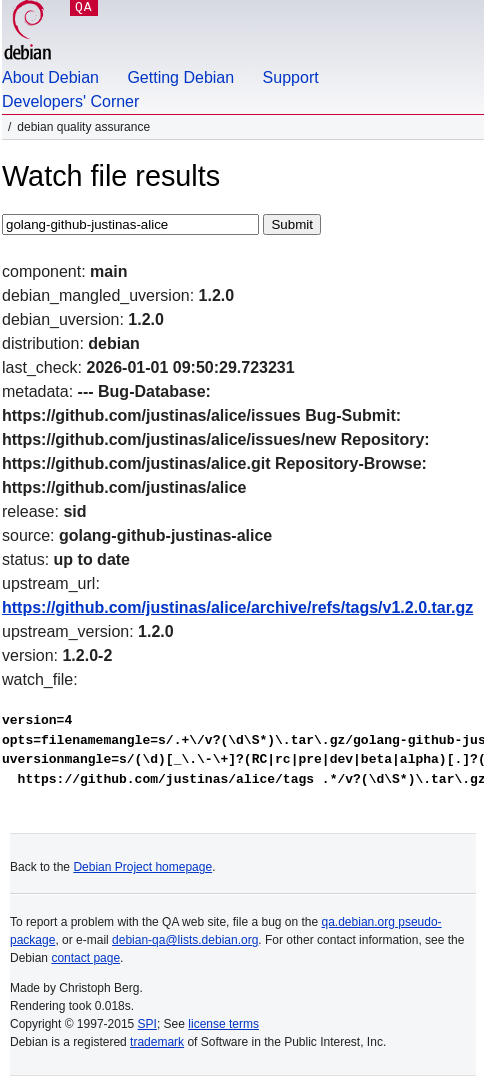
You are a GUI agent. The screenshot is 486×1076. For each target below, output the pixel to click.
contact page (85, 958)
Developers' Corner (70, 101)
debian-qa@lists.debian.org (185, 940)
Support (291, 77)
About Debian (50, 77)
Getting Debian (180, 77)
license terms (223, 1024)
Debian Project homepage (142, 867)
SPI (147, 1024)
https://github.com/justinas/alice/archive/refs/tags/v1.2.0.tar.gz (237, 607)
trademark (157, 1042)
